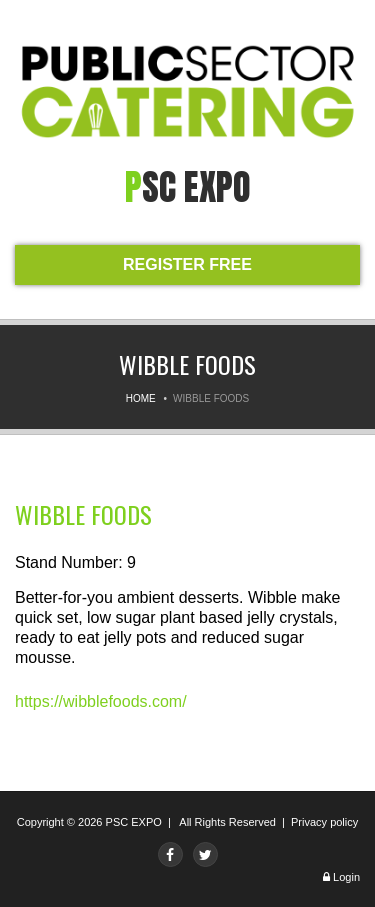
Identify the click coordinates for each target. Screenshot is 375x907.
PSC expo (188, 187)
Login (346, 877)
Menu (29, 27)
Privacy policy (324, 822)
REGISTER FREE (187, 264)
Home (141, 398)
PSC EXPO (134, 822)
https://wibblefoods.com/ (101, 701)
